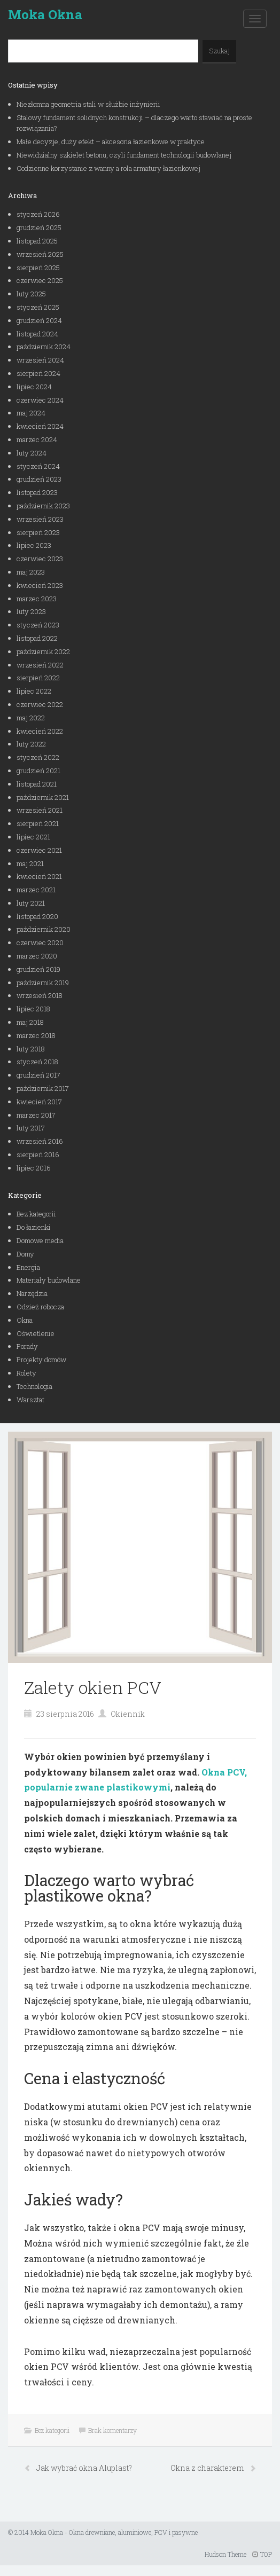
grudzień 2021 (38, 770)
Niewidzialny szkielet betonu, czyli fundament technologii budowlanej (124, 155)
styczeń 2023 (38, 625)
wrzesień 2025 (40, 254)
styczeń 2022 (38, 757)
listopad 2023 (37, 492)
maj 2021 (30, 863)
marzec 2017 (36, 1115)
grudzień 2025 (39, 227)
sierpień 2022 (38, 677)
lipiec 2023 (34, 545)
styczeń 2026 (38, 214)
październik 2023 (43, 506)
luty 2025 (31, 294)
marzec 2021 (36, 889)
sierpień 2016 (38, 1154)
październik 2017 (43, 1088)
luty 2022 (31, 744)
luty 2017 (31, 1128)
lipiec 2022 (34, 691)
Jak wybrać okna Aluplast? (84, 2468)
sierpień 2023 (38, 532)
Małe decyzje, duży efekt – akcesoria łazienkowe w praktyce (111, 141)
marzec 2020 (37, 956)
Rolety (26, 1373)
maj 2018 (30, 1022)
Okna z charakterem (207, 2468)
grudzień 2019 (38, 969)
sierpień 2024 (38, 373)
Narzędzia (32, 1293)
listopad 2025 (37, 241)
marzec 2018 (36, 1035)
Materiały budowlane (49, 1280)
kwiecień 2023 (40, 585)
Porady (27, 1346)
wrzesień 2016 (40, 1141)
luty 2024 (31, 453)
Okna (25, 1320)
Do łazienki (34, 1227)
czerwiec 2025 (40, 280)
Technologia (34, 1386)
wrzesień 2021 (40, 810)
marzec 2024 (37, 439)
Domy (25, 1254)
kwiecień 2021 (39, 876)
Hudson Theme (225, 2554)
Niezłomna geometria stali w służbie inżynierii (88, 104)
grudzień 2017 (38, 1075)
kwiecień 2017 (39, 1101)
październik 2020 (44, 929)
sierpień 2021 (38, 823)
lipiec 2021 (33, 837)
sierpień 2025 (38, 267)
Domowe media (40, 1240)
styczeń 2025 (38, 307)
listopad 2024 (37, 334)
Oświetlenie (36, 1333)
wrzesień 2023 (40, 519)
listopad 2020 (37, 916)
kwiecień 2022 (40, 731)
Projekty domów (41, 1359)
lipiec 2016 (34, 1168)
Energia (28, 1267)
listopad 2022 (37, 638)
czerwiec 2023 (40, 558)
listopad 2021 (37, 784)
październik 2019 (43, 982)
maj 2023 (31, 572)
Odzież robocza (40, 1306)
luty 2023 (31, 611)
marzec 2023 (37, 598)
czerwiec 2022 (40, 704)
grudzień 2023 (39, 479)
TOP (262, 2554)
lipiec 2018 (33, 1009)
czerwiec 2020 (40, 942)
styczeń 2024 (38, 466)
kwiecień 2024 (40, 426)
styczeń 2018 (37, 1061)
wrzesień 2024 (40, 360)
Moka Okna (45, 14)
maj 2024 (31, 413)
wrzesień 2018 (40, 995)
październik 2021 (43, 797)
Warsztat (30, 1399)
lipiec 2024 (34, 386)
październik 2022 (43, 651)
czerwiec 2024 (40, 400)
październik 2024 (44, 346)
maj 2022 (31, 717)
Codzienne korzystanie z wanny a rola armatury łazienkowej (108, 168)
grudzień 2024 (39, 320)
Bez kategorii (36, 1214)
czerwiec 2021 (39, 850)
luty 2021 (31, 903)
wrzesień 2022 (40, 665)
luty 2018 (31, 1049)
